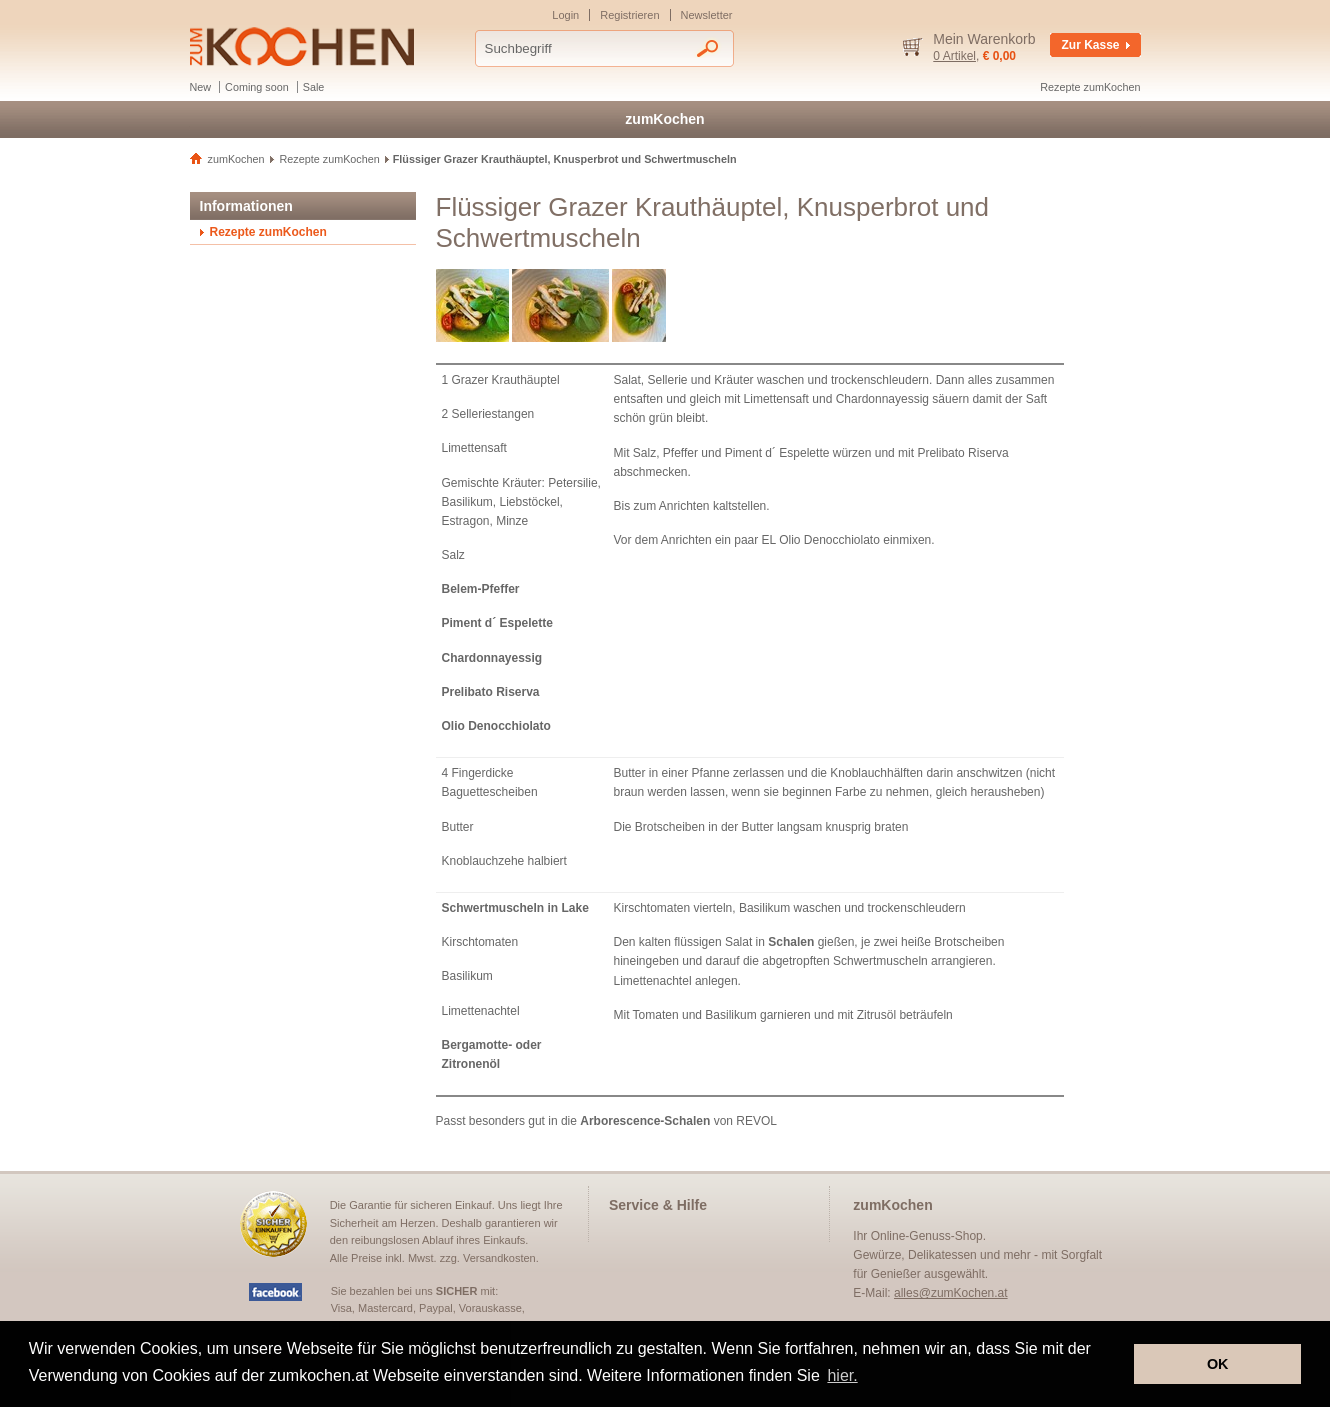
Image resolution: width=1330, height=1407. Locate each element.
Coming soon (257, 87)
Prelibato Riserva (491, 692)
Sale (314, 87)
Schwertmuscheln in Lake (515, 908)
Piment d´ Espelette (497, 623)
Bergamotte (475, 1045)
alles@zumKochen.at (951, 1293)
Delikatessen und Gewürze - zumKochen (302, 46)
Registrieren (629, 15)
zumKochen (664, 119)
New (201, 87)
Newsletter (707, 15)
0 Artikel (954, 56)
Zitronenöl (471, 1064)
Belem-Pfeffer (481, 589)
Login (565, 15)
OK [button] (1218, 1364)
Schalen (791, 942)
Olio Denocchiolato (496, 726)
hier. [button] (842, 1375)
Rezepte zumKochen (1090, 87)
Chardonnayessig (492, 658)
